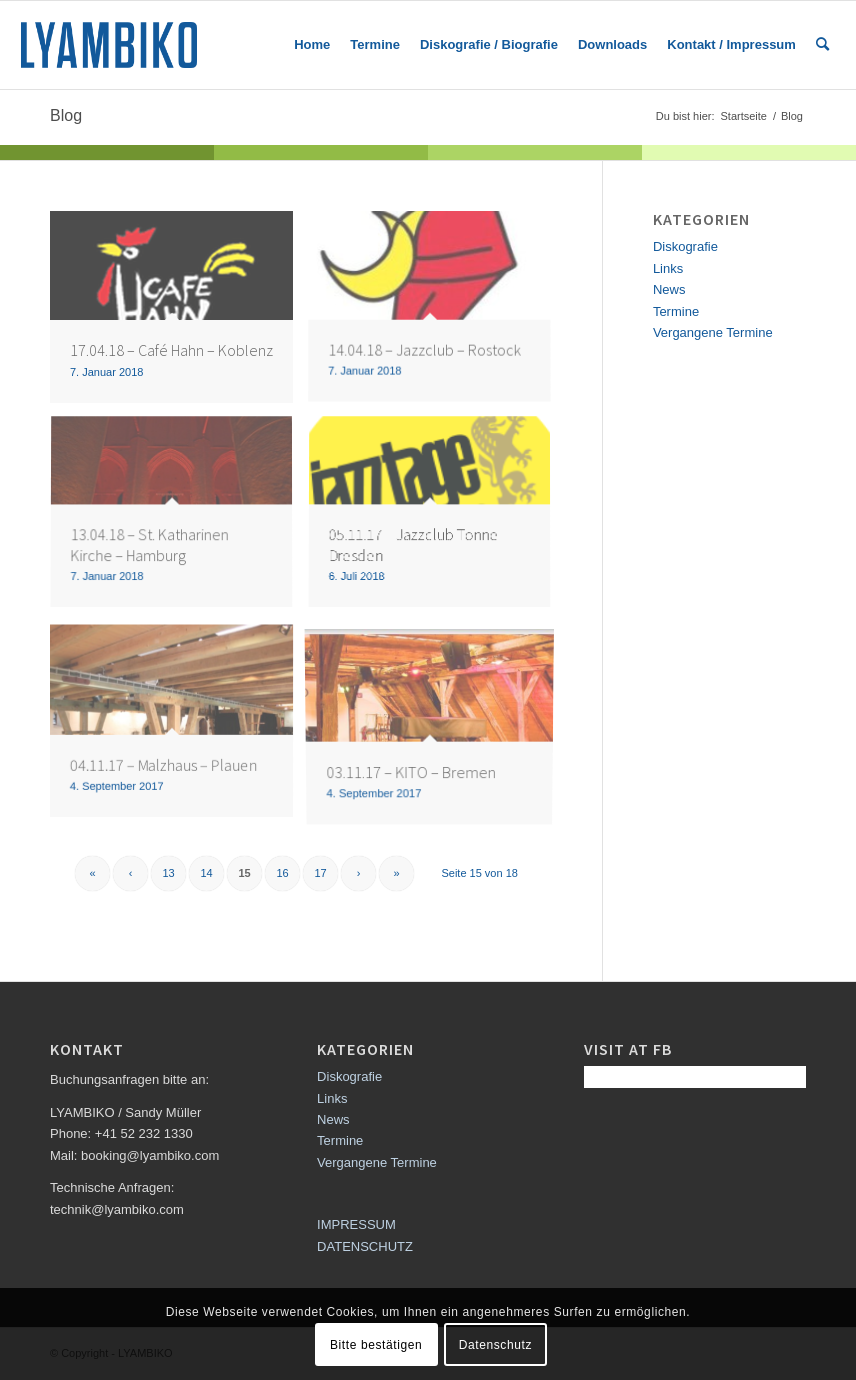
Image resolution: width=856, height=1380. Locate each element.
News (669, 289)
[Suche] (822, 45)
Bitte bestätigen (376, 1345)
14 (206, 873)
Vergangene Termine (713, 332)
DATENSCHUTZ (365, 1246)
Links (668, 268)
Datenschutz (495, 1345)
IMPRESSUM (356, 1224)
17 (320, 873)
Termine (676, 311)
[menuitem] (312, 45)
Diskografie (685, 246)
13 (168, 873)
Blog (66, 115)
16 (282, 873)
